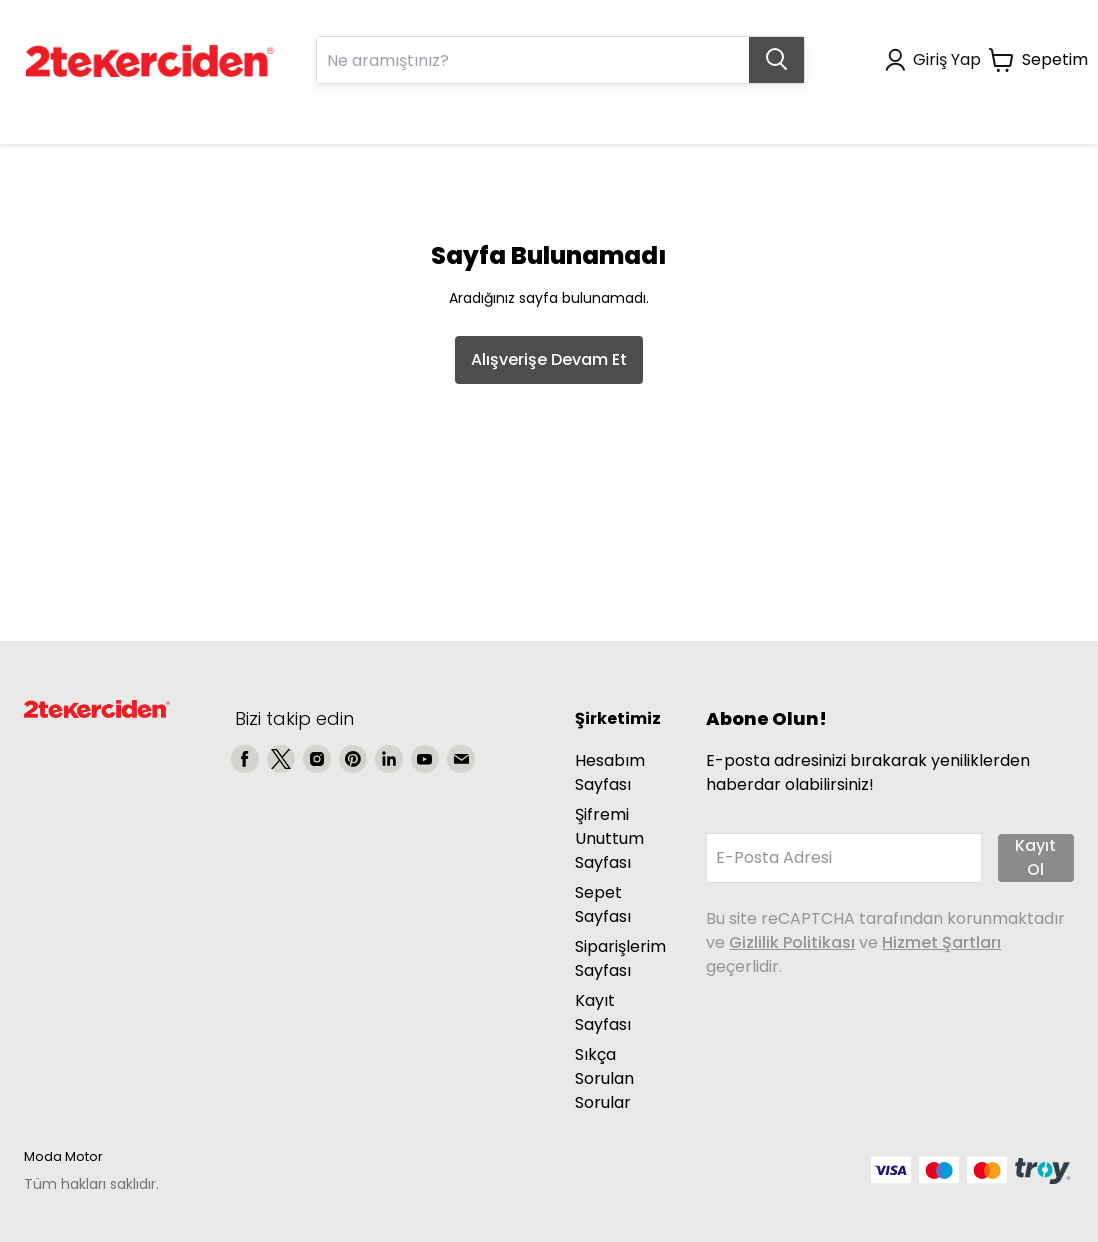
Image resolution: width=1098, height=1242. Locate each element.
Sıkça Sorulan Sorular (604, 1078)
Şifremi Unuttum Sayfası (609, 838)
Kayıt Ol (1035, 857)
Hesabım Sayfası (610, 772)
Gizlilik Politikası (792, 942)
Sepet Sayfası (603, 904)
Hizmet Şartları (941, 942)
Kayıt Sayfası (603, 1012)
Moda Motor (63, 1156)
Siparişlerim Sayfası (620, 958)
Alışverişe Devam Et (549, 359)
